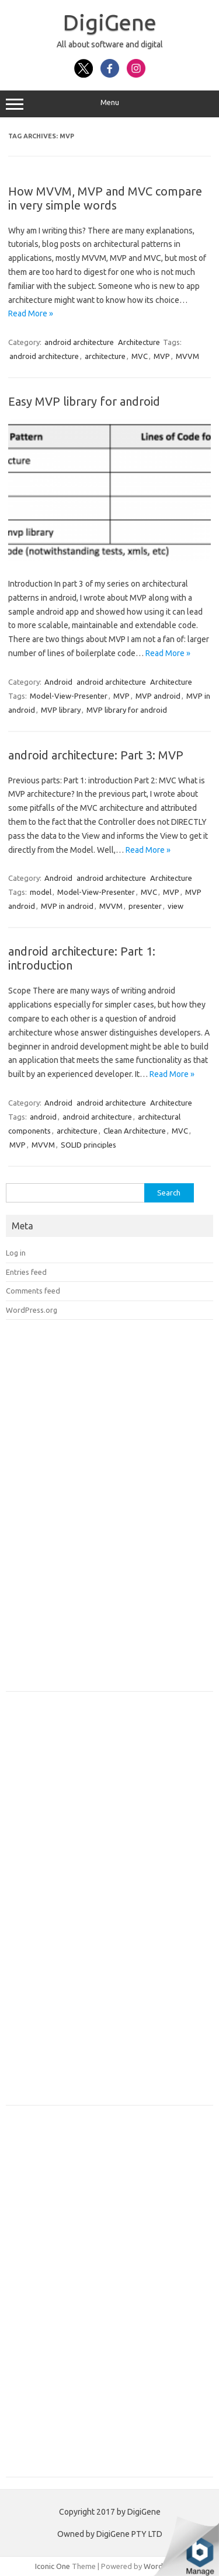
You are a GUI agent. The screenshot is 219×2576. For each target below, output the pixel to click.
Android (58, 682)
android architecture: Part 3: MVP (95, 755)
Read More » (30, 313)
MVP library (61, 710)
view (175, 906)
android (43, 1117)
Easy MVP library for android (84, 401)
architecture (105, 356)
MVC (139, 356)
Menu (109, 104)
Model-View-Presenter (68, 696)
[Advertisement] (93, 1509)
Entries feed (26, 1272)
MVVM (187, 356)
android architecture (79, 342)
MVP (162, 356)
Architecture (139, 342)
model (40, 892)
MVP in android (67, 906)
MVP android (157, 696)
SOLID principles (88, 1145)
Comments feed (33, 1291)
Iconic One (52, 2566)
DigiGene (110, 22)
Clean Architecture (134, 1131)
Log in (16, 1253)
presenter (145, 906)
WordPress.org (31, 1310)
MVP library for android (126, 710)
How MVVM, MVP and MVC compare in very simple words (105, 198)
